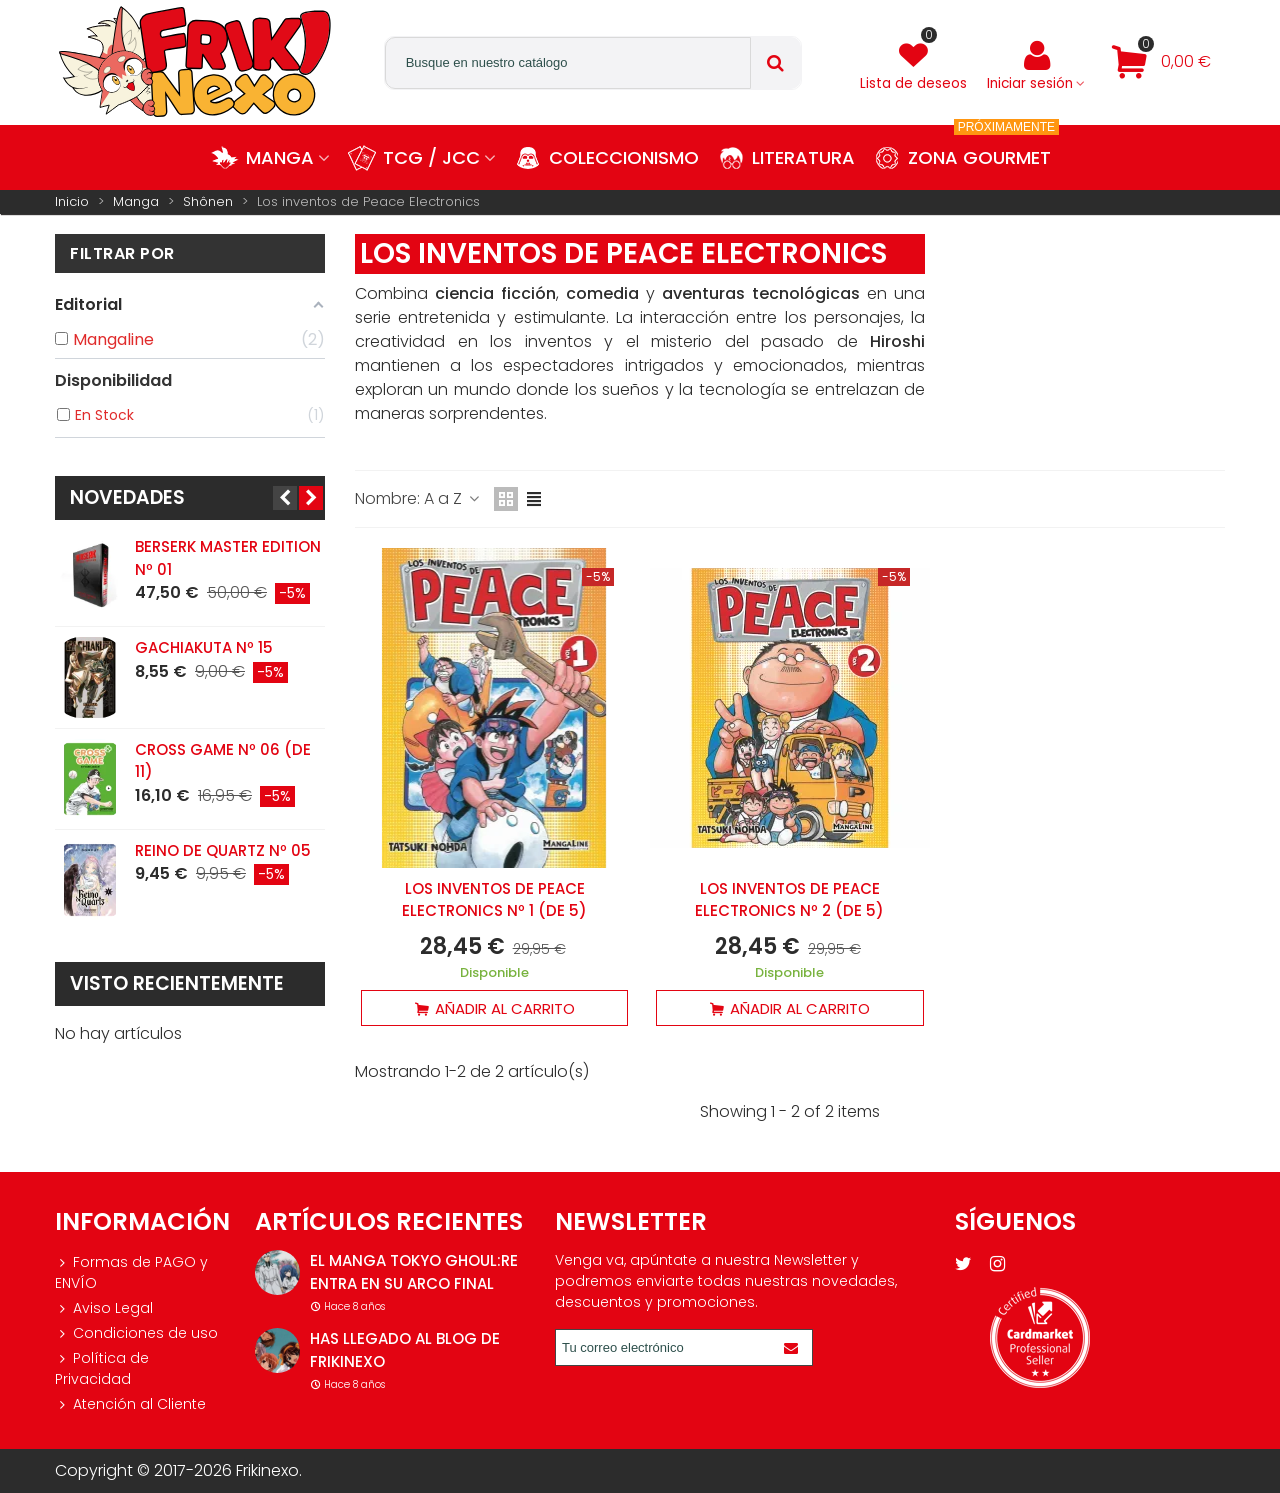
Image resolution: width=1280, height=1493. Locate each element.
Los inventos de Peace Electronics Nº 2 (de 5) (789, 900)
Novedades (127, 497)
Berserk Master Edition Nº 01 (228, 558)
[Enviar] (794, 1347)
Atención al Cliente (130, 1404)
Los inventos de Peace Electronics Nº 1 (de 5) (494, 900)
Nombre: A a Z (418, 498)
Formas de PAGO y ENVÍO (131, 1272)
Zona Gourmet (983, 147)
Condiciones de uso (136, 1333)
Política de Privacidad (102, 1368)
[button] (285, 498)
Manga (280, 157)
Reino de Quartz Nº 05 (223, 850)
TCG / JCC (431, 157)
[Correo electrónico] (666, 1347)
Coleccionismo (624, 157)
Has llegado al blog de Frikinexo (405, 1350)
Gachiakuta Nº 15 (204, 647)
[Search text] (568, 63)
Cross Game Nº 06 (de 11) (223, 761)
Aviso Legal (104, 1308)
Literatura (803, 157)
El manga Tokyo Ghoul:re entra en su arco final (414, 1272)
